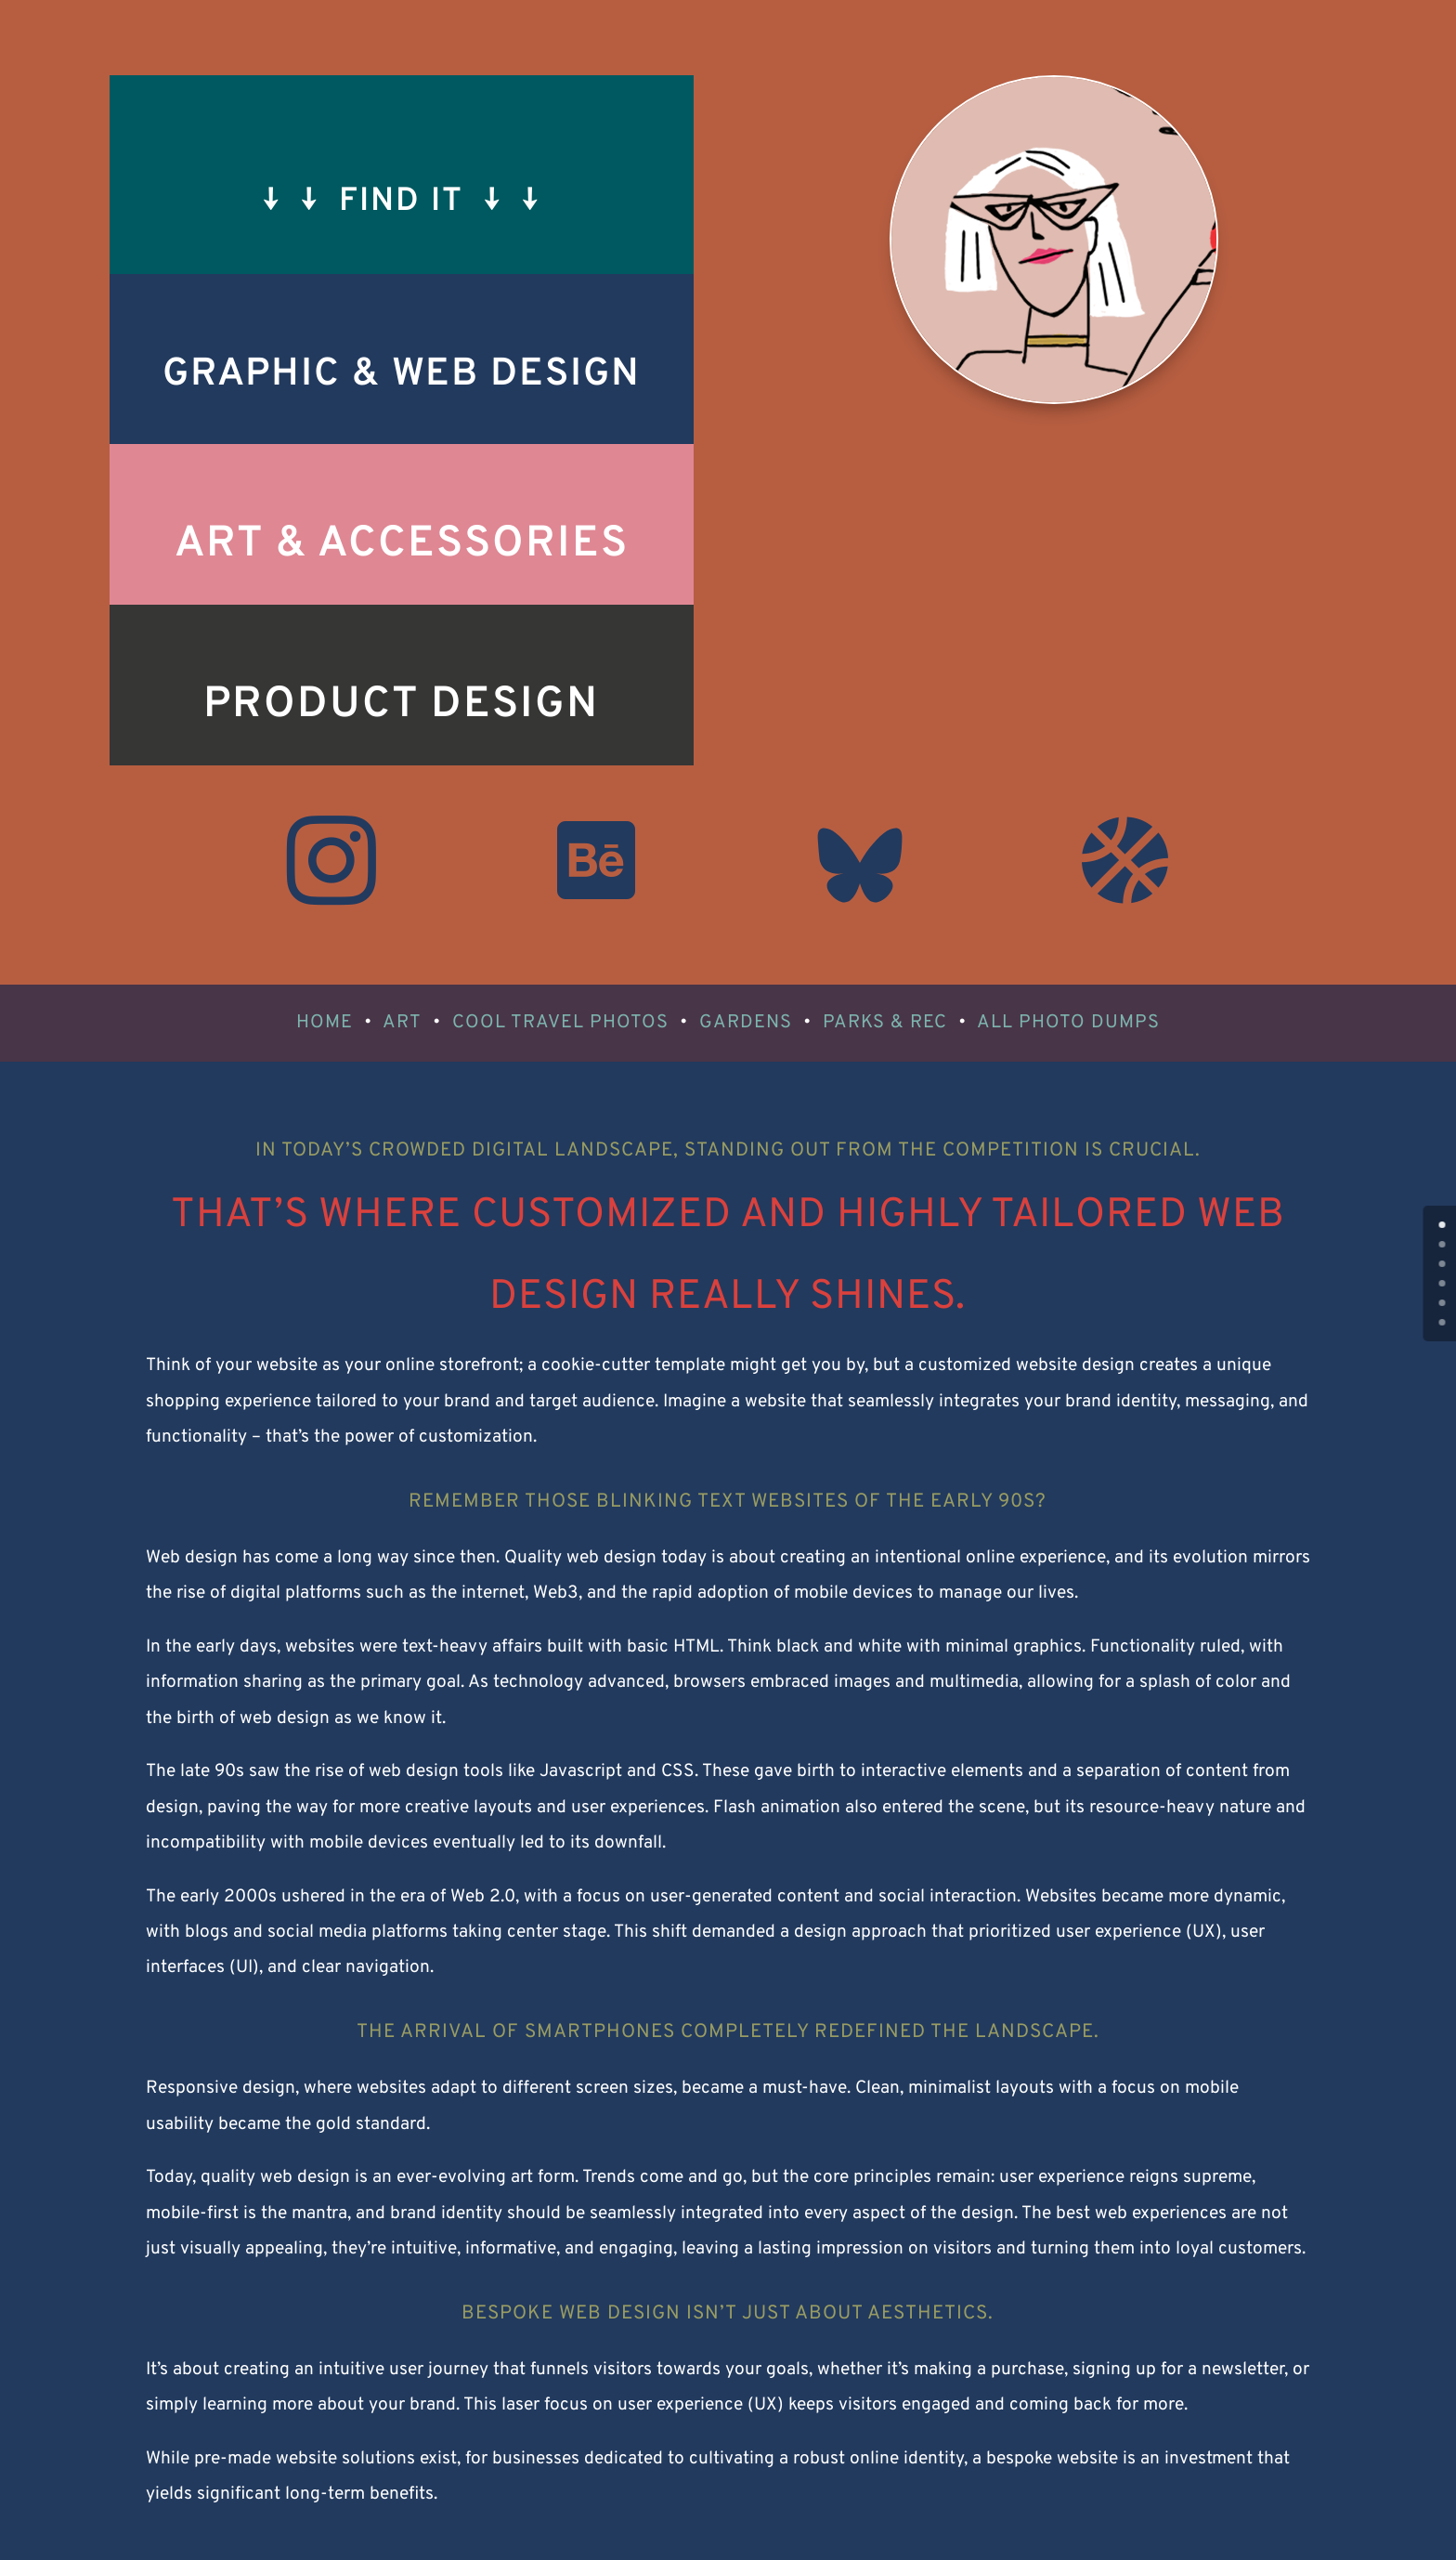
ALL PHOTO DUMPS (1068, 1023)
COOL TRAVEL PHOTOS (560, 1023)
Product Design (401, 705)
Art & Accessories (402, 544)
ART (402, 1023)
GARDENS (745, 1023)
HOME (324, 1023)
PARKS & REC (885, 1023)
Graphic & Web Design (401, 374)
